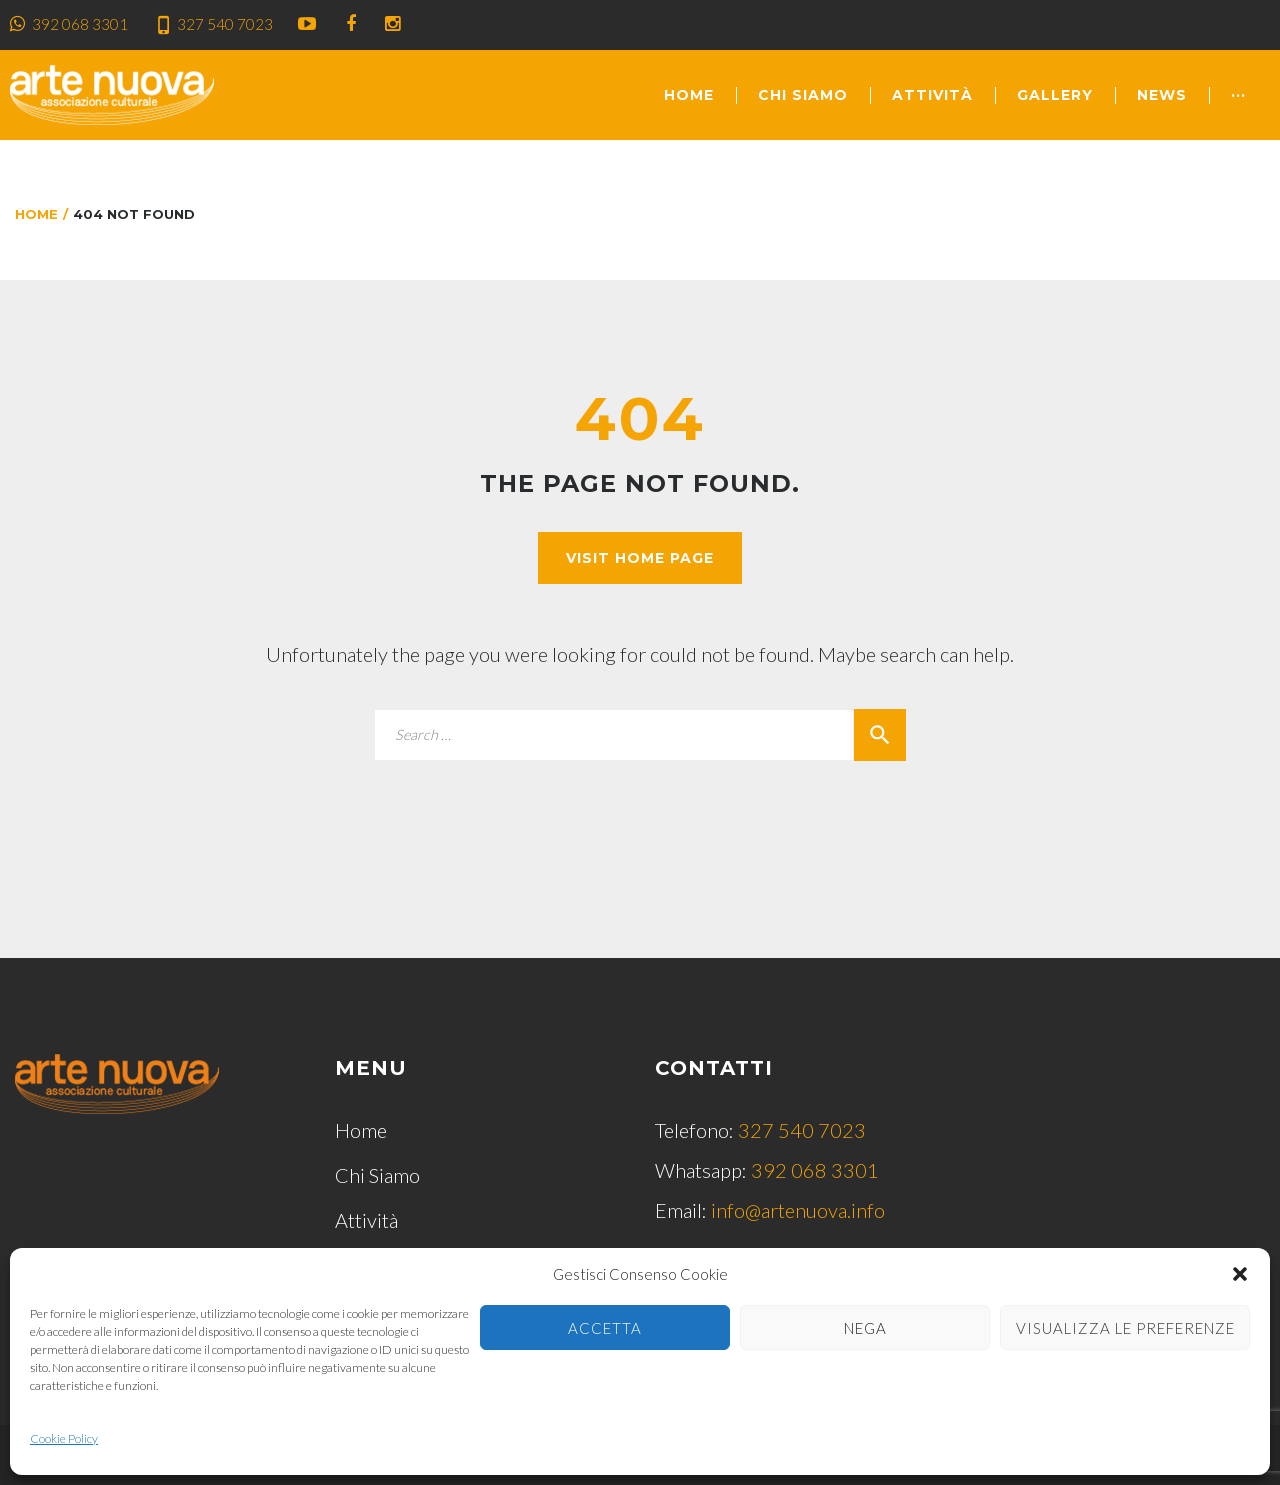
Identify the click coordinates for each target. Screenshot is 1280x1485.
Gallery (1055, 95)
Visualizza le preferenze (1125, 1328)
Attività (932, 95)
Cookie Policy (64, 1438)
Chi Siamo (803, 95)
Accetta (605, 1328)
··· (1238, 95)
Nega (865, 1328)
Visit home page (640, 558)
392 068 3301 (80, 24)
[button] (1240, 1274)
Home (689, 95)
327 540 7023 (225, 24)
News (1162, 95)
